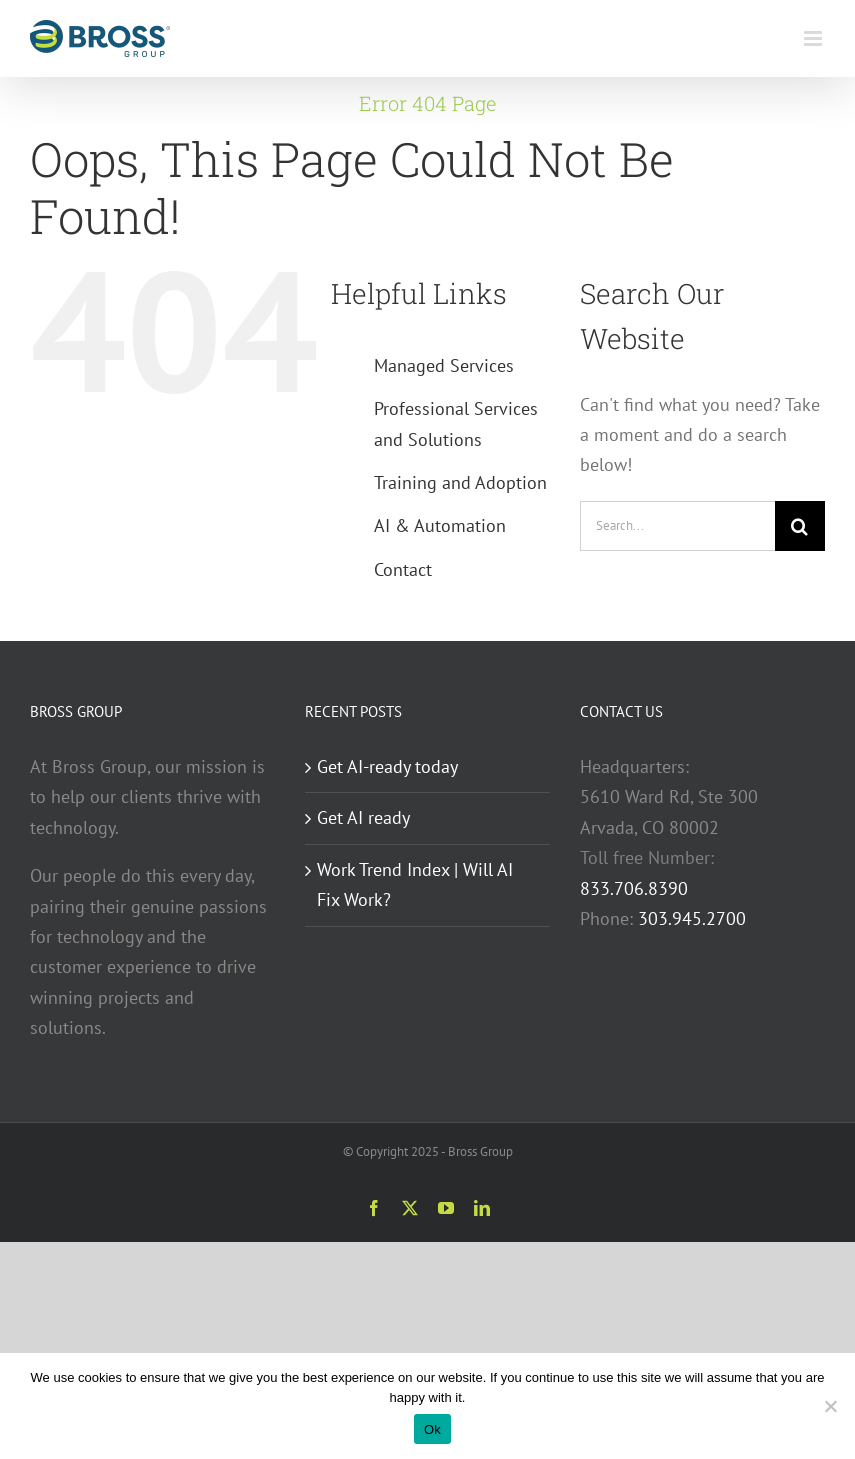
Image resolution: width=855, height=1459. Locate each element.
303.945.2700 (692, 918)
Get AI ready (363, 817)
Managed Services (444, 365)
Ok (432, 1429)
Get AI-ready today (387, 766)
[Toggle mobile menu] (814, 38)
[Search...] (677, 526)
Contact (403, 569)
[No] (830, 1406)
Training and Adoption (460, 482)
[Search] (800, 526)
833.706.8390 (634, 888)
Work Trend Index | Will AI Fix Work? (415, 884)
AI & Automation (440, 525)
